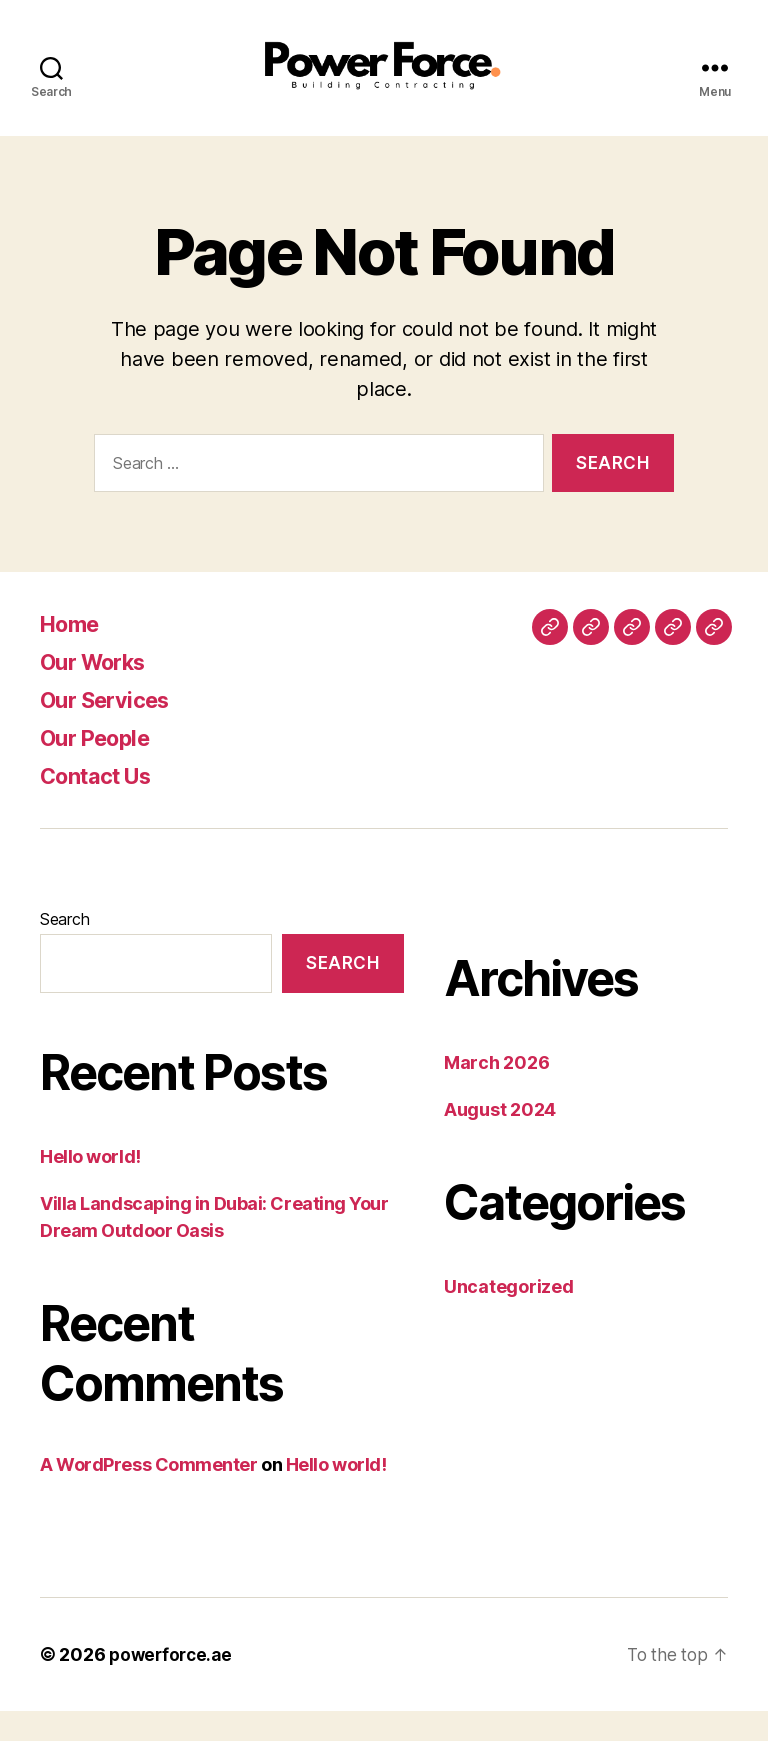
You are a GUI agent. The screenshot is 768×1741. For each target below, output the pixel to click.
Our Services (112, 729)
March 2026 (496, 1092)
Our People (101, 767)
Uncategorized (509, 1316)
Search (64, 949)
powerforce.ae (173, 1684)
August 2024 (500, 1139)
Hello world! (90, 1186)
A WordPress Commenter (149, 1494)
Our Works (99, 691)
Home (73, 653)
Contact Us (103, 805)
